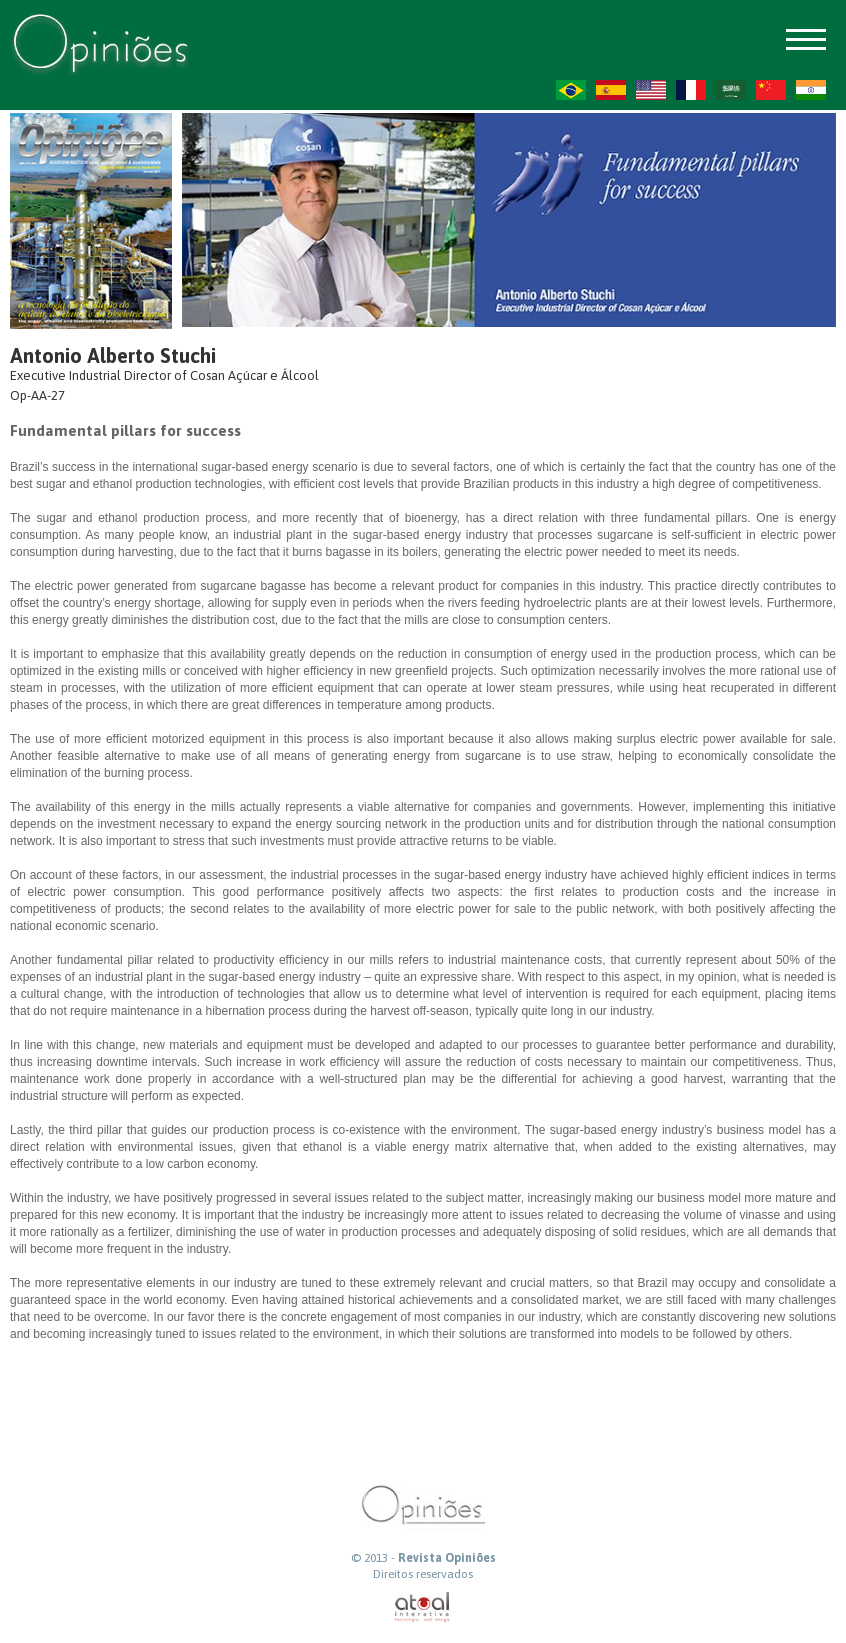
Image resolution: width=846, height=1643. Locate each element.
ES (611, 90)
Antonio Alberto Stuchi (113, 355)
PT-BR (571, 90)
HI (811, 90)
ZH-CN (771, 90)
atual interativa (423, 1607)
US (651, 90)
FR (691, 90)
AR (731, 90)
